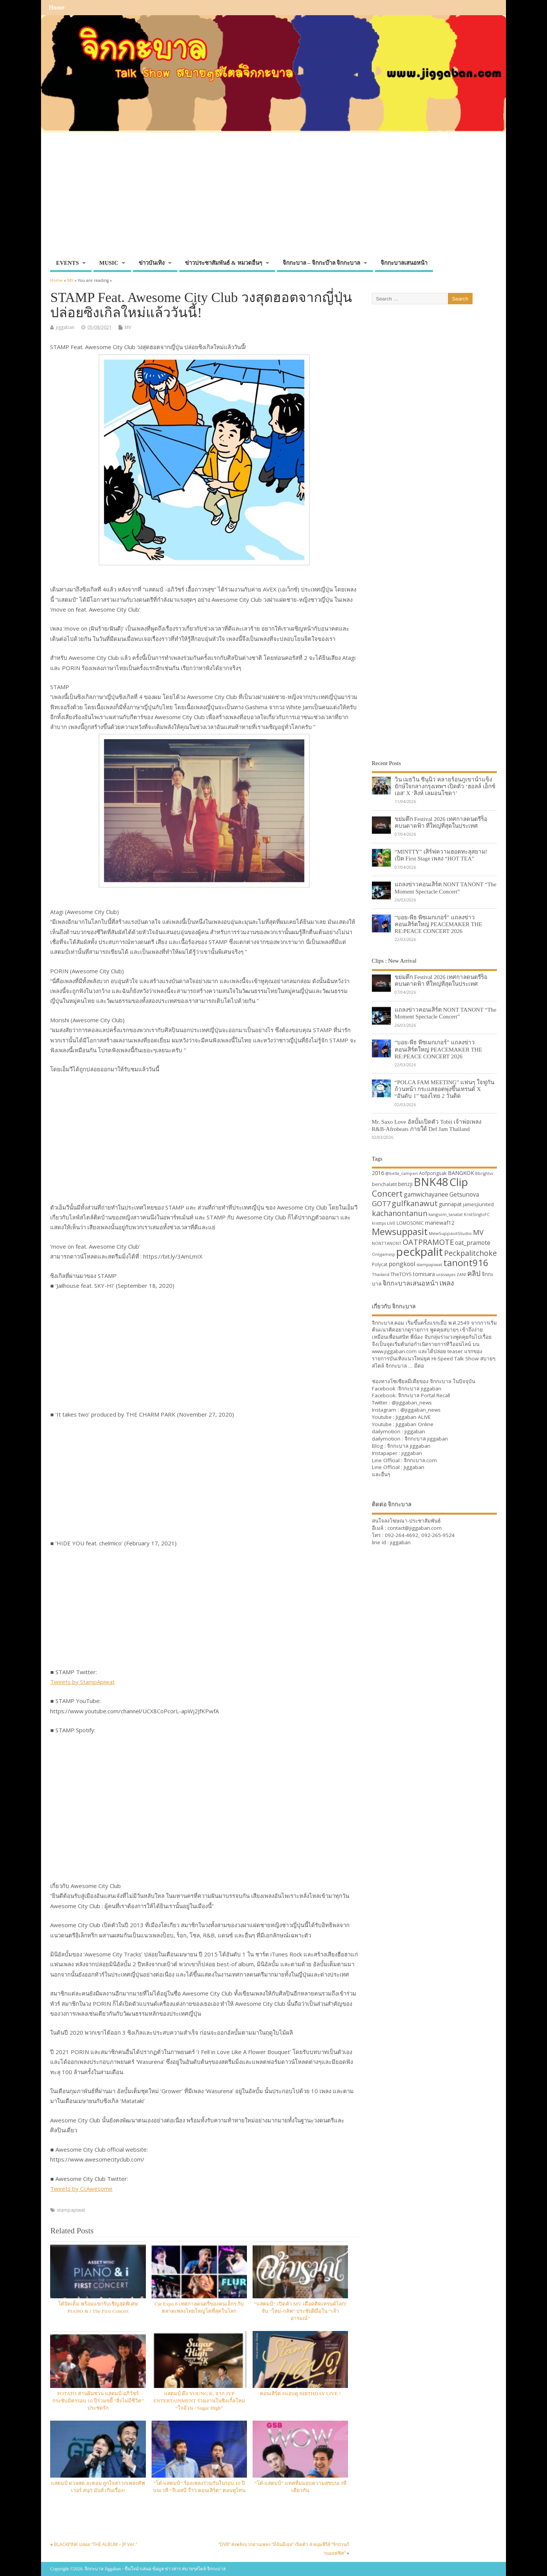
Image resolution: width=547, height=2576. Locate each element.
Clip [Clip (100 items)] (458, 1182)
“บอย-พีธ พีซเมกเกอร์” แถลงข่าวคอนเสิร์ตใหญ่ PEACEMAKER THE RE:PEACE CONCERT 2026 (438, 924)
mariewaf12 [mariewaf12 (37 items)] (439, 1222)
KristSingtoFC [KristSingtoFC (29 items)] (477, 1214)
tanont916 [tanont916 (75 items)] (466, 1262)
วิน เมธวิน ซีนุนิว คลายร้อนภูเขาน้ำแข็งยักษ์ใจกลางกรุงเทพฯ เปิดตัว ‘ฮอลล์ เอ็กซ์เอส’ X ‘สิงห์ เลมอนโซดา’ (445, 786)
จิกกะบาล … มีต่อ (405, 1365)
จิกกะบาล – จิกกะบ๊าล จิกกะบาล (321, 263)
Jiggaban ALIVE (413, 1417)
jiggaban (65, 327)
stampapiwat (71, 2210)
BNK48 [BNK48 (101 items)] (431, 1182)
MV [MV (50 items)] (478, 1232)
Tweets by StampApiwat (82, 1682)
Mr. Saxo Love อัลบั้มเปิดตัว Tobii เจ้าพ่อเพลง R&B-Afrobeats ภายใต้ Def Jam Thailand (427, 1125)
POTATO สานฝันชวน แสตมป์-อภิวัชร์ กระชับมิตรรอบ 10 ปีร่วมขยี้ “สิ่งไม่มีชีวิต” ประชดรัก (98, 2401)
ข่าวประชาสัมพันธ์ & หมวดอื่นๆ (223, 263)
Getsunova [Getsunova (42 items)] (464, 1194)
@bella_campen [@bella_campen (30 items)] (401, 1173)
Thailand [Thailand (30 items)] (380, 1274)
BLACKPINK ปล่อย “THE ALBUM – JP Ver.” (95, 2544)
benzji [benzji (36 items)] (405, 1184)
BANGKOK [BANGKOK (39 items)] (461, 1173)
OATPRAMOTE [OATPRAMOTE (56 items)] (428, 1242)
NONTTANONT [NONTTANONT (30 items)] (387, 1243)
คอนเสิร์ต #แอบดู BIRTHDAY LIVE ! (300, 2393)
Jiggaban (414, 1467)
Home (56, 7)
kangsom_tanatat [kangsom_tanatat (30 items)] (445, 1214)
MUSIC (108, 263)
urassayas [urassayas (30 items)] (445, 1274)
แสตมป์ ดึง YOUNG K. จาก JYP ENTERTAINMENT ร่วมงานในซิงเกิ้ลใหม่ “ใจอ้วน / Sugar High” (199, 2401)
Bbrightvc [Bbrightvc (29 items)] (484, 1173)
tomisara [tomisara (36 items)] (424, 1274)
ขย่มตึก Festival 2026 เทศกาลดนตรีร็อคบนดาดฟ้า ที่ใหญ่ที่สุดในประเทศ (441, 822)
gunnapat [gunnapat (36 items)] (450, 1204)
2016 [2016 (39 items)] (378, 1173)
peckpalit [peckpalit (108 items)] (419, 1251)
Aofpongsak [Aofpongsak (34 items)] (433, 1173)
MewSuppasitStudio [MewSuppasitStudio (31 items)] (450, 1233)
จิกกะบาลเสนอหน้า (404, 263)
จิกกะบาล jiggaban (419, 1388)
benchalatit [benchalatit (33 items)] (384, 1184)
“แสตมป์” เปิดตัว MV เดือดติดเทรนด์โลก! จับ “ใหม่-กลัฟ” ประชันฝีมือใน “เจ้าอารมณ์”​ (300, 2311)
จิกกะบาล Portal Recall (424, 1395)
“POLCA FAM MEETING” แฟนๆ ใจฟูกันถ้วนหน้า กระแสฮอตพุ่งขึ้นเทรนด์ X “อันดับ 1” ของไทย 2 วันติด (445, 1089)
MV (128, 327)
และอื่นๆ (381, 1474)
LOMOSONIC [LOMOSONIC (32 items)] (410, 1223)
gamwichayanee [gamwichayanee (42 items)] (426, 1194)
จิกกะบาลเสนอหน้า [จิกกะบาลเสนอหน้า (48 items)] (410, 1282)
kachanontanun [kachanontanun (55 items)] (399, 1213)
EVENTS (67, 263)
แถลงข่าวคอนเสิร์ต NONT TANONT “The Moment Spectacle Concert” (445, 887)
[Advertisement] (273, 199)
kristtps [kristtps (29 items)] (379, 1223)
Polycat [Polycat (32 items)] (379, 1264)
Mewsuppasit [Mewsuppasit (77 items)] (400, 1231)
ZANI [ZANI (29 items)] (461, 1274)
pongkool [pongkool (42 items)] (402, 1264)
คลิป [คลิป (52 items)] (474, 1273)
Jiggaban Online (414, 1424)
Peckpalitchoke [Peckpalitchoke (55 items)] (470, 1253)
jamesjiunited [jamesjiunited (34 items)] (478, 1204)
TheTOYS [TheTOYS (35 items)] (401, 1274)
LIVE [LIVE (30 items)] (391, 1223)
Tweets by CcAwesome (81, 2188)
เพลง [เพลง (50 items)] (446, 1282)
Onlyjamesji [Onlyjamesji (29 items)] (383, 1254)
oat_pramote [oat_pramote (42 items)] (472, 1242)
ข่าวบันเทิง (151, 263)
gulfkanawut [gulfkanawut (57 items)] (415, 1203)
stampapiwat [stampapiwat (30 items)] (429, 1264)
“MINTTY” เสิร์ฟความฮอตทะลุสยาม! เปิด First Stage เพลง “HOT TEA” (441, 855)
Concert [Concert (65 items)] (387, 1193)
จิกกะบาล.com (420, 1460)
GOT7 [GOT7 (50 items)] (381, 1203)
